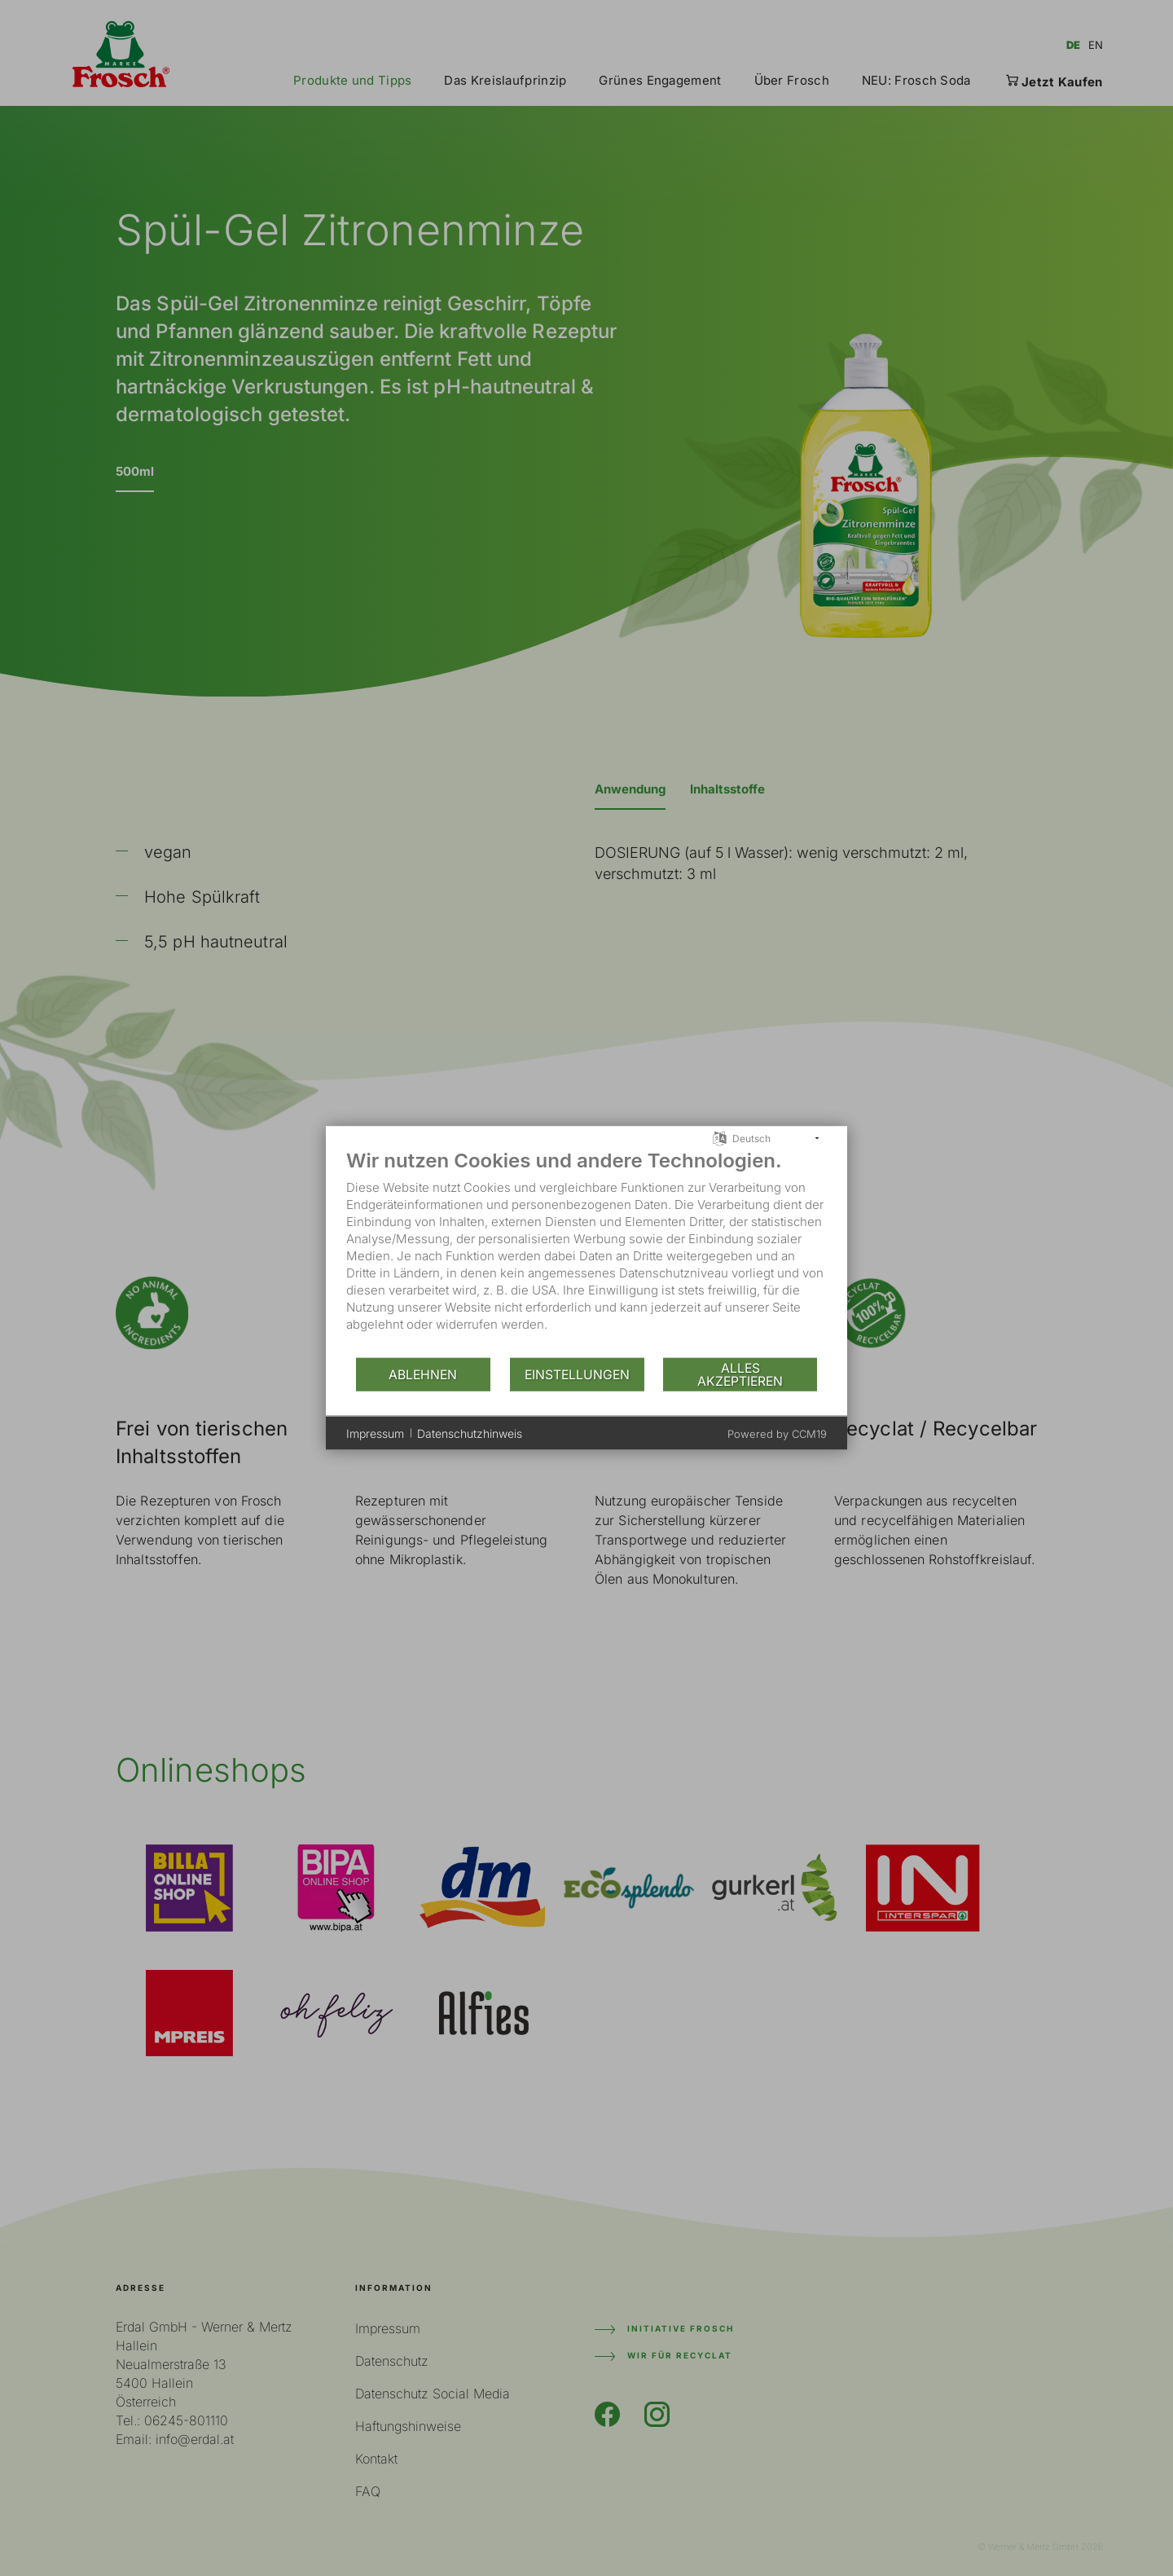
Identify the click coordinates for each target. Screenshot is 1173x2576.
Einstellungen (577, 1374)
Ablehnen (423, 1374)
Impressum (375, 1433)
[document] (586, 1252)
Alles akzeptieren (740, 1374)
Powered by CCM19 (777, 1433)
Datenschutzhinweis (469, 1433)
